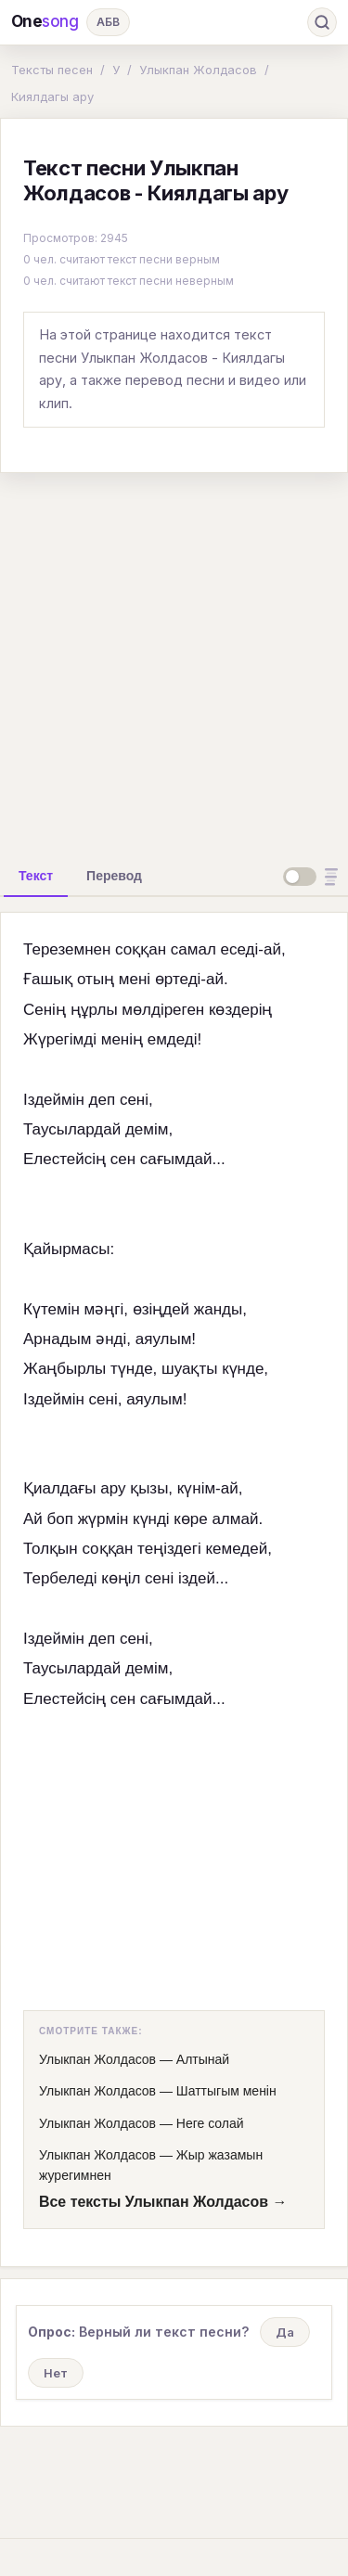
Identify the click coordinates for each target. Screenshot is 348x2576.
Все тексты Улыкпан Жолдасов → (163, 2202)
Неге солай (210, 2123)
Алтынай (202, 2059)
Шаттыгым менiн (226, 2090)
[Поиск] (322, 22)
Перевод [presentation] (114, 875)
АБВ (108, 22)
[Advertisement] (174, 662)
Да (285, 2332)
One (45, 21)
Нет (56, 2372)
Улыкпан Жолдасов (198, 69)
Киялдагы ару (52, 96)
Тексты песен (52, 69)
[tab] (36, 875)
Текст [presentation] (36, 875)
